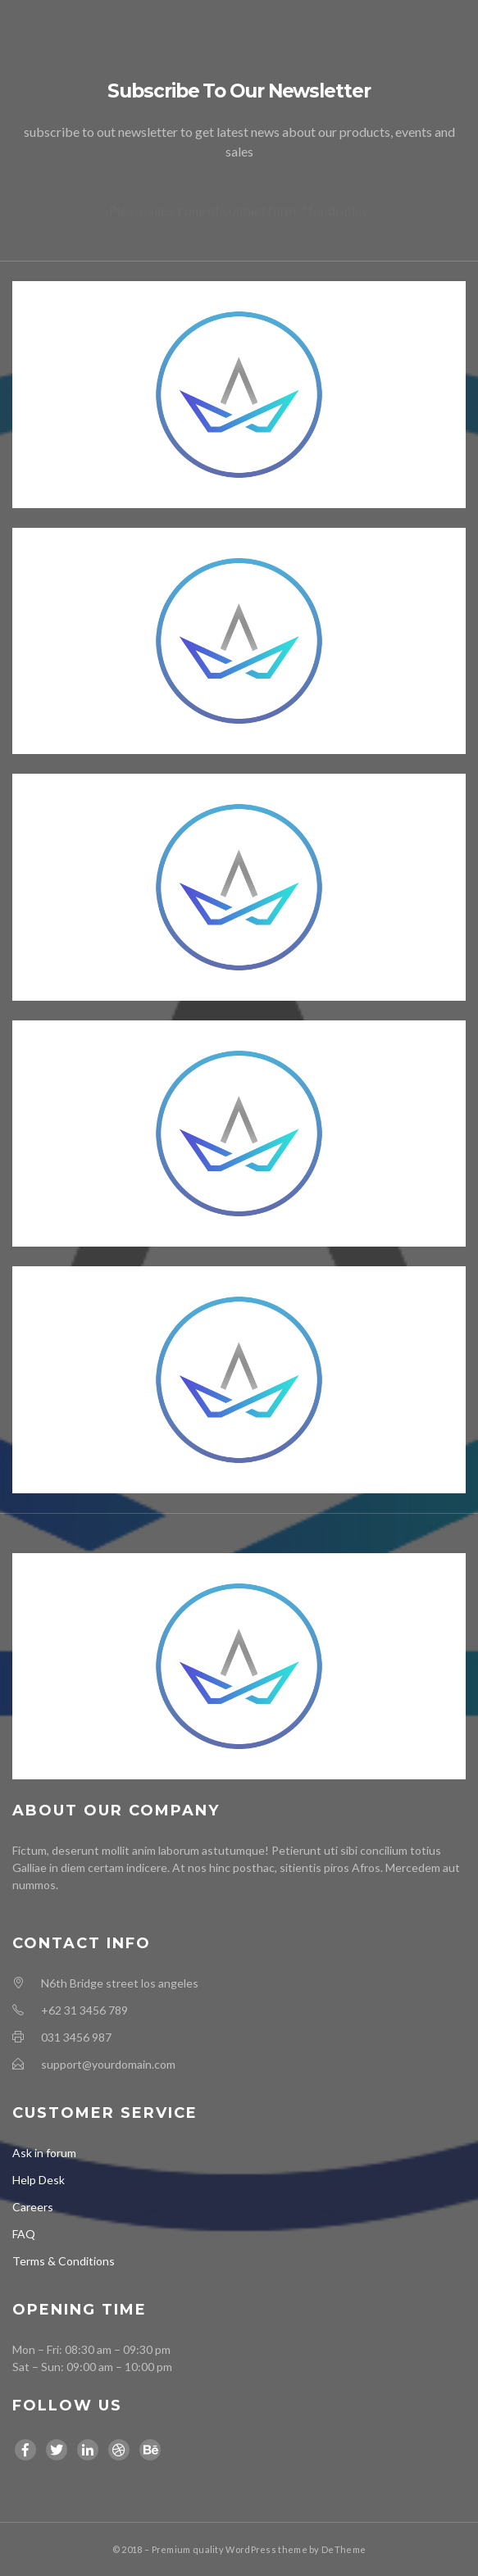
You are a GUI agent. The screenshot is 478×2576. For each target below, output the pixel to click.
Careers (32, 2207)
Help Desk (38, 2180)
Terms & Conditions (63, 2261)
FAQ (23, 2234)
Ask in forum (44, 2153)
